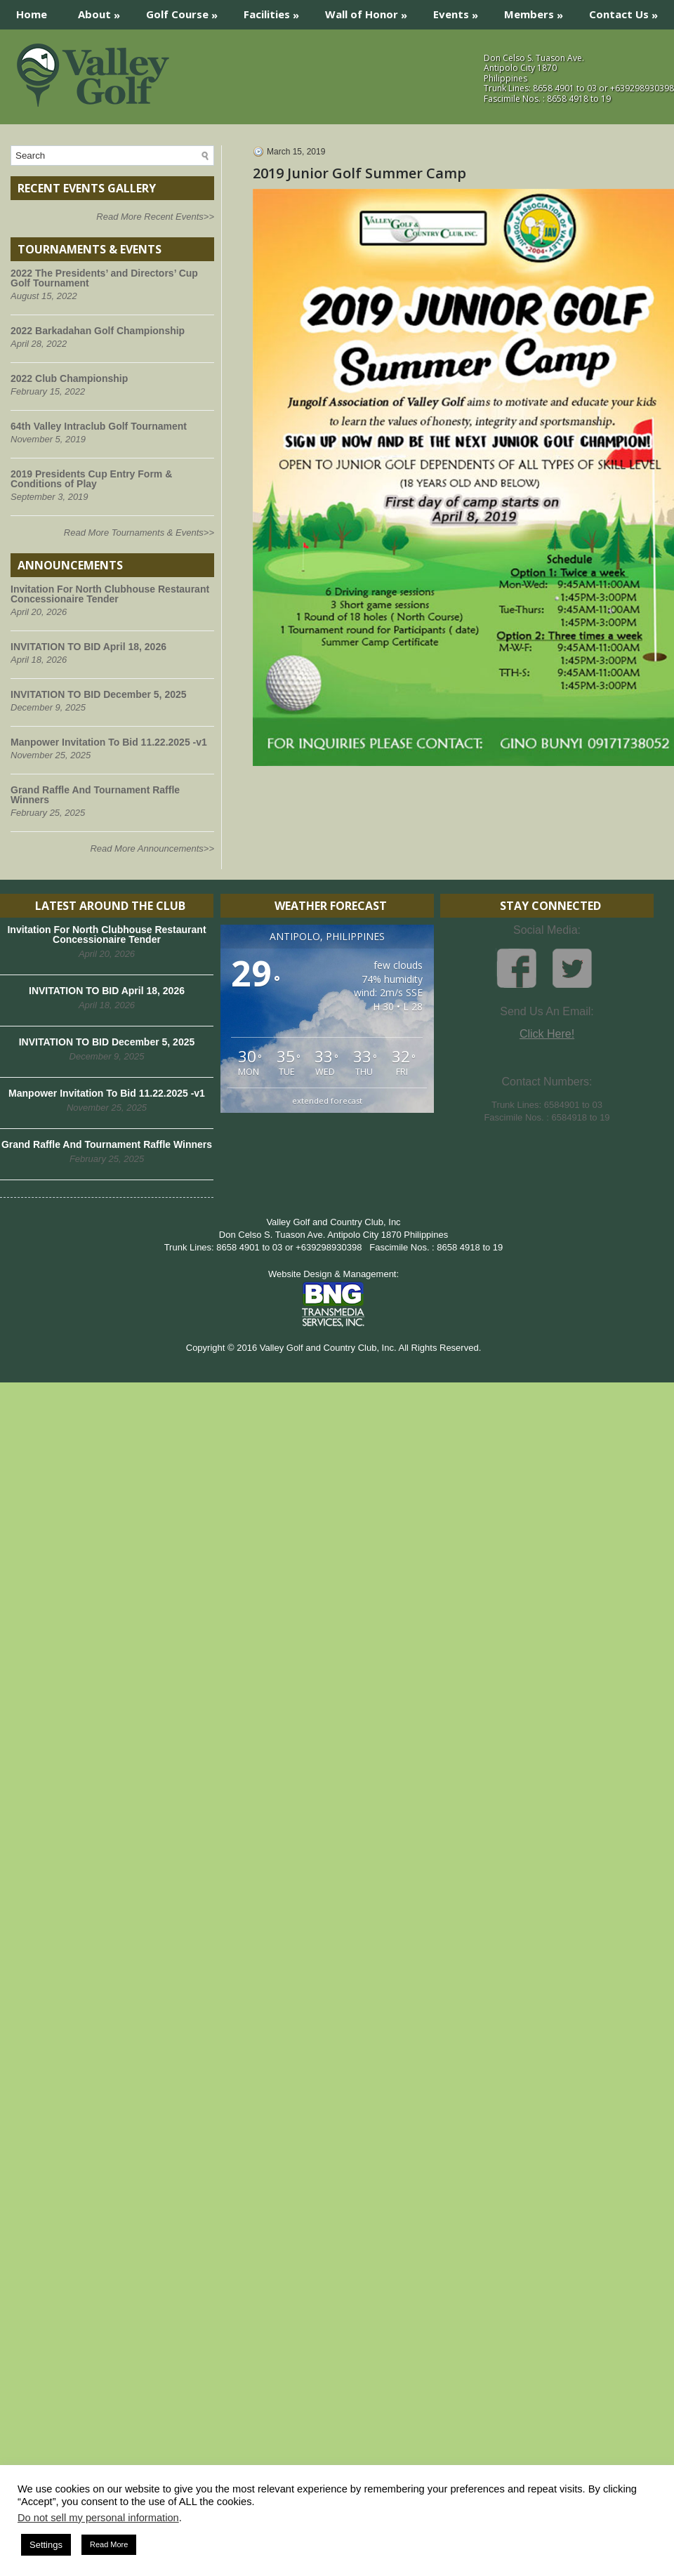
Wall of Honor (370, 11)
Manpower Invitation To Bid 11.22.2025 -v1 (109, 742)
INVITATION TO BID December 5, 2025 (99, 694)
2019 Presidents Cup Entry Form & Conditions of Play (91, 478)
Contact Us (628, 11)
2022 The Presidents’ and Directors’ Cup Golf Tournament (104, 278)
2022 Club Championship (69, 378)
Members (538, 11)
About (103, 11)
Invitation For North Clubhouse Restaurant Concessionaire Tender (110, 594)
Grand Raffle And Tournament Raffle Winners (95, 794)
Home (31, 14)
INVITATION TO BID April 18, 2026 (88, 646)
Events (460, 11)
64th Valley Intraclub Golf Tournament (99, 426)
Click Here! (547, 1034)
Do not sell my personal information (98, 2517)
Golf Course (186, 11)
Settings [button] (45, 2544)
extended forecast (327, 1100)
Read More (109, 2544)
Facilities (276, 11)
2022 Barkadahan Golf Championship (98, 330)
